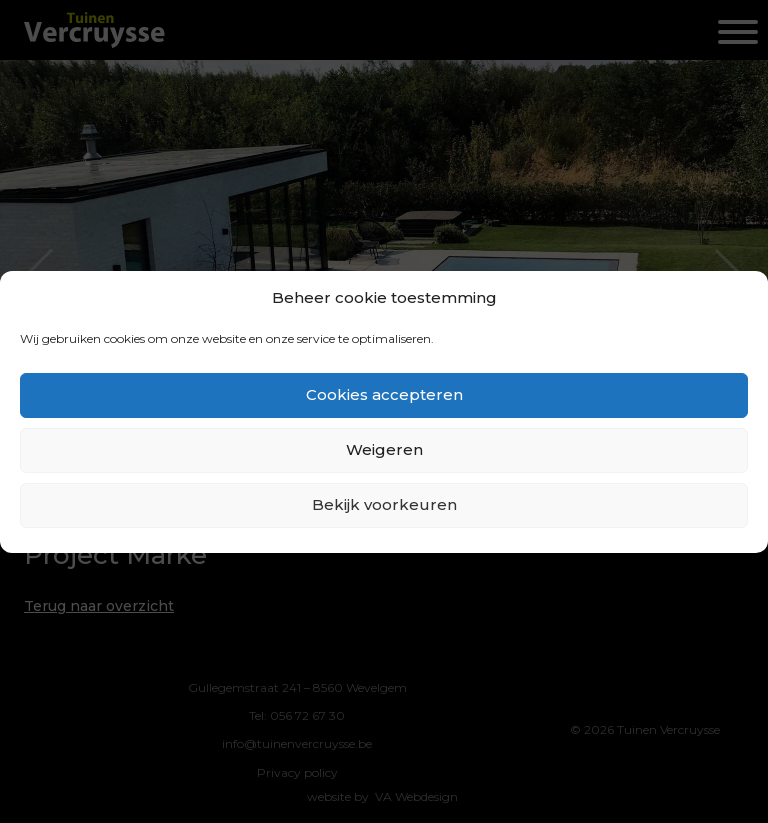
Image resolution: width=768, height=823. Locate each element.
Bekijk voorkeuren (384, 504)
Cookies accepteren (384, 394)
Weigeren (384, 449)
